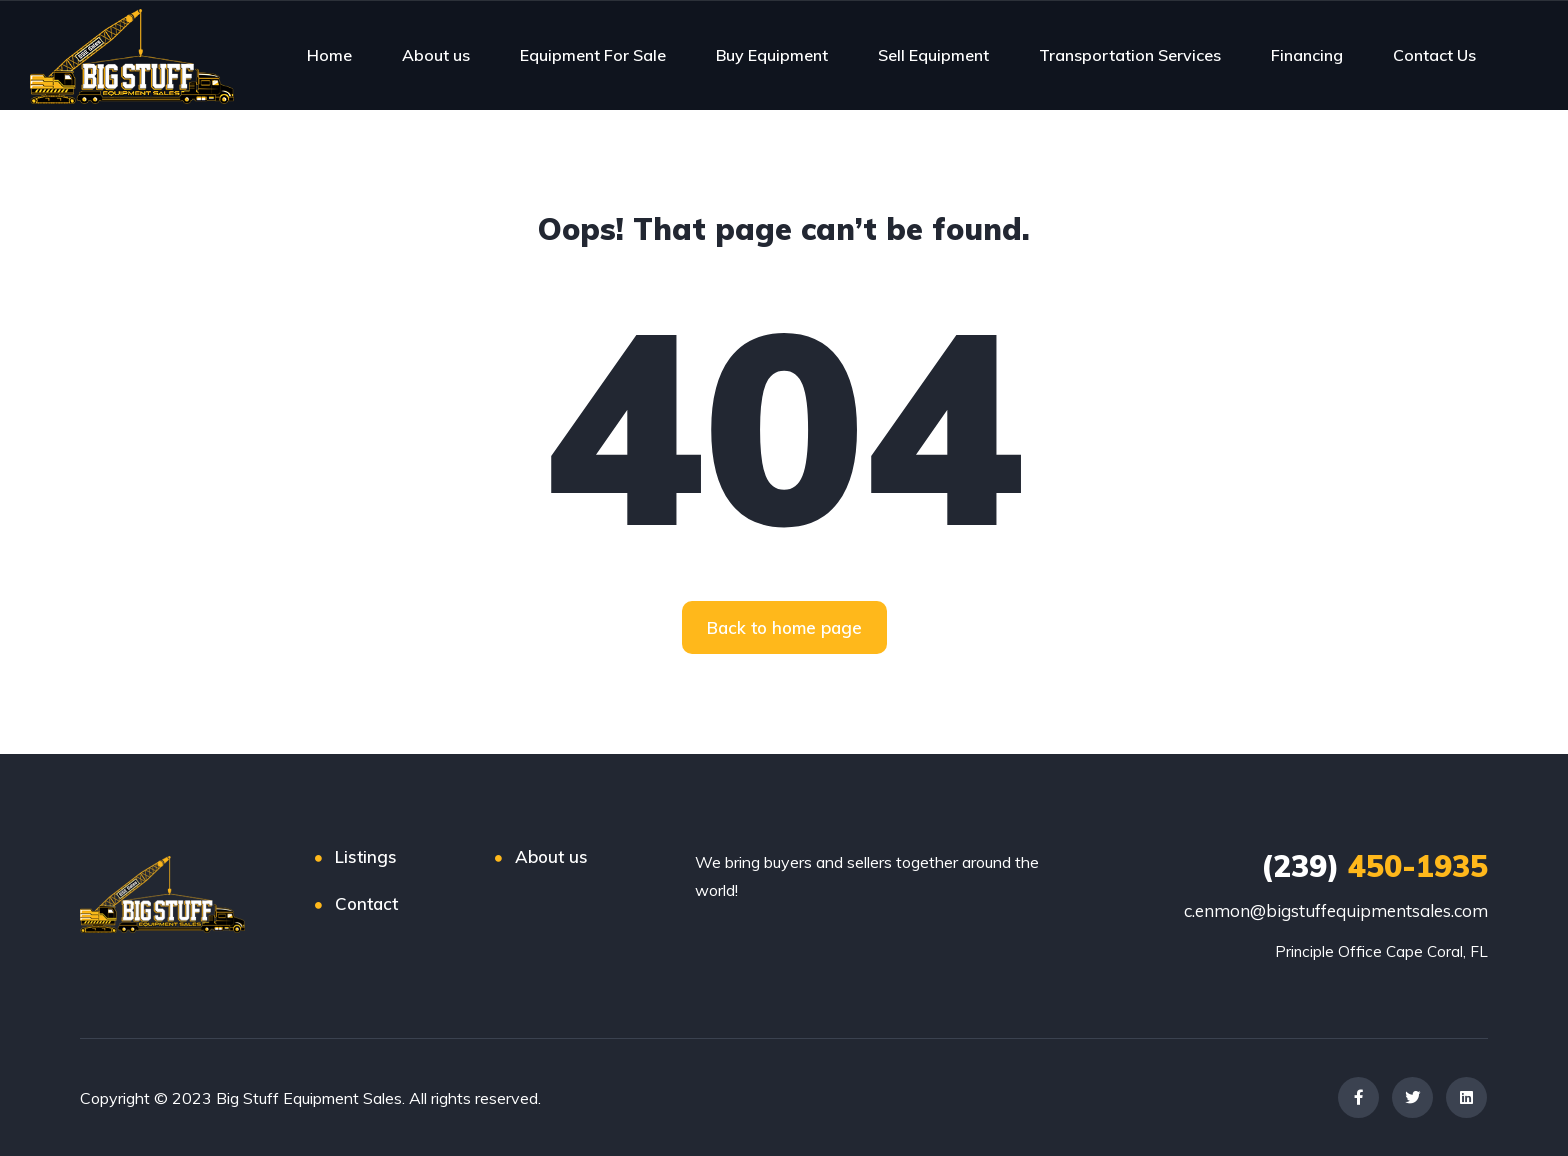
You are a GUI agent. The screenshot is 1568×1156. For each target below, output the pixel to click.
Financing (1307, 55)
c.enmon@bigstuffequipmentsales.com (1336, 910)
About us (436, 55)
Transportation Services (1130, 55)
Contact (366, 903)
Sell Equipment (933, 55)
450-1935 (1374, 866)
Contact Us (1434, 55)
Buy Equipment (772, 55)
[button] (784, 627)
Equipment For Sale (593, 55)
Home (329, 55)
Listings (366, 856)
